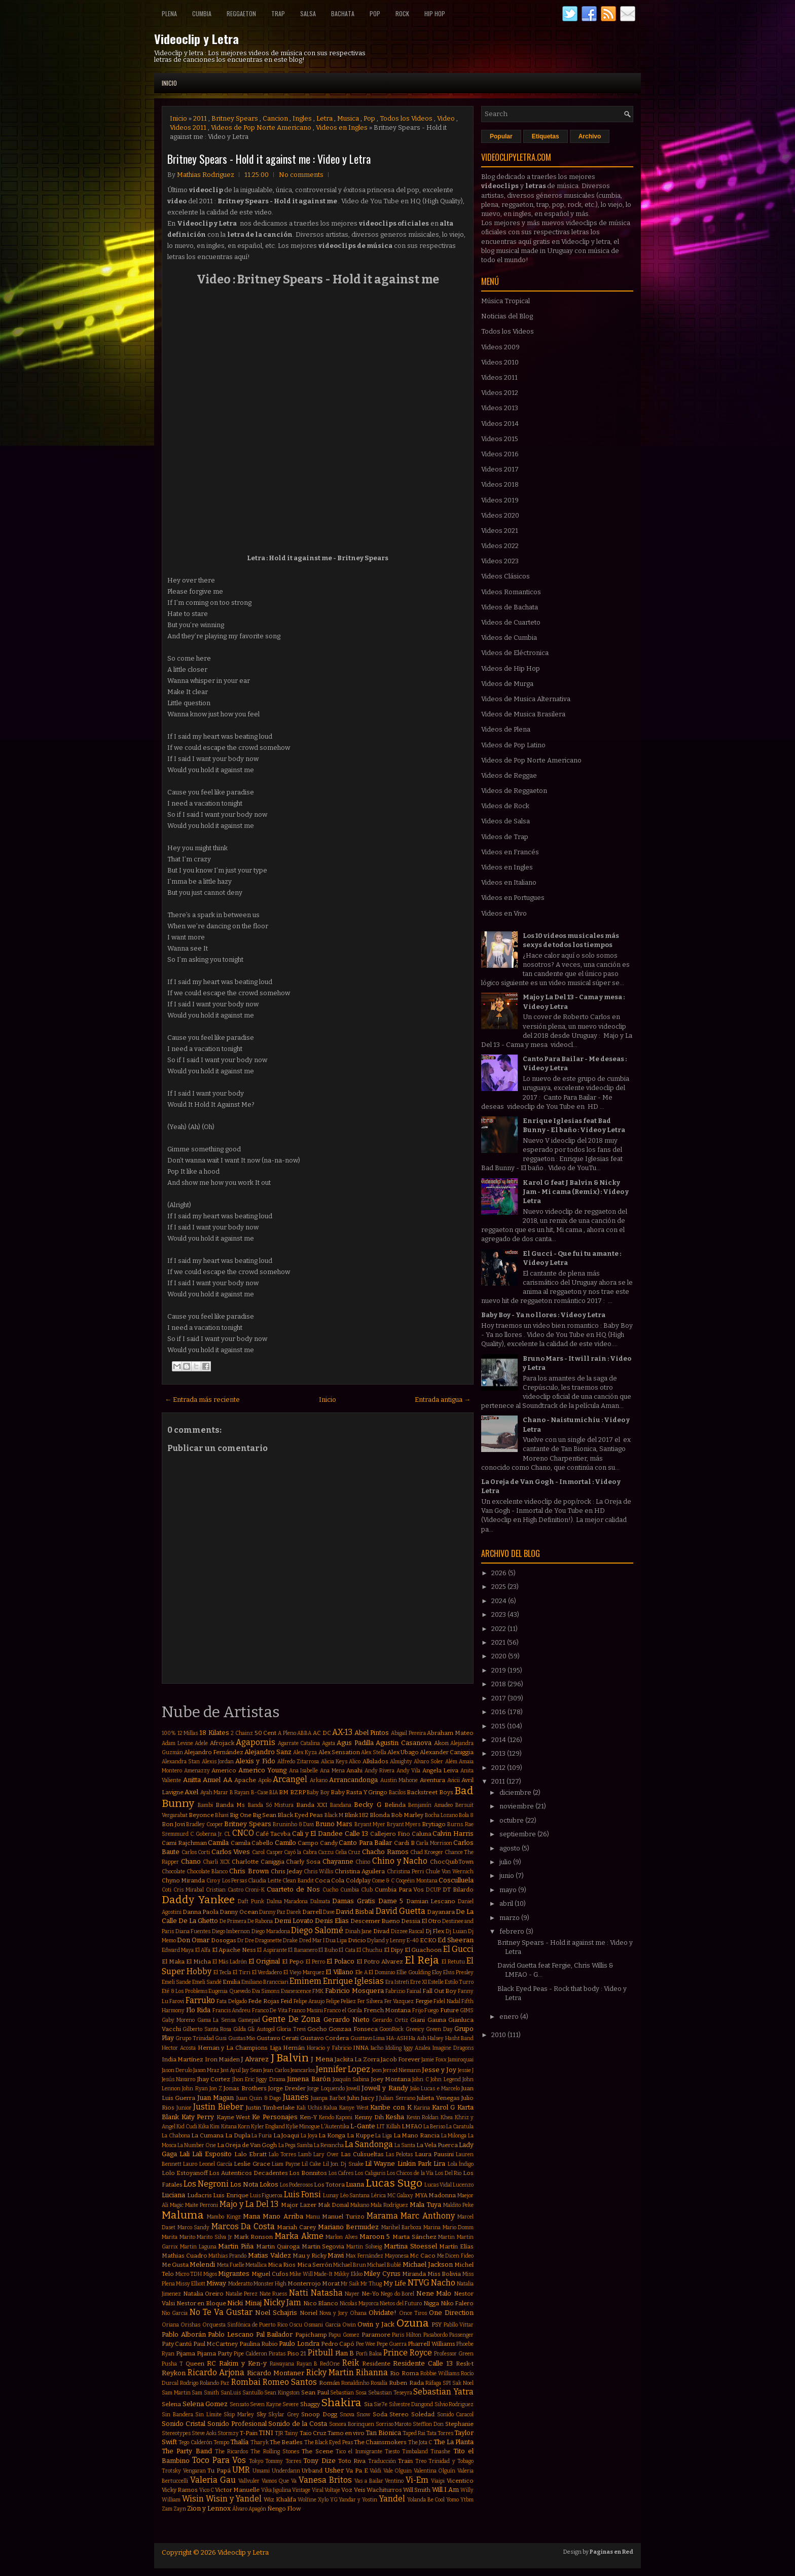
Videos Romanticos (511, 592)
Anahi (354, 1770)
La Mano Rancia (416, 2135)
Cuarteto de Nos (293, 1889)
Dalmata (320, 1901)
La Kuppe (360, 2135)
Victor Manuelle (237, 2489)
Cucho (330, 1889)
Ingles (302, 118)
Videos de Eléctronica (515, 653)
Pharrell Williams (431, 2343)
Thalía (239, 2442)
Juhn (353, 2097)
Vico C (206, 2490)
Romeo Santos (290, 2382)
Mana (251, 2216)
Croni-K (255, 1889)
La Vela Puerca (437, 2145)
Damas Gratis (353, 1901)
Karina (422, 2108)
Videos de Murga (507, 683)
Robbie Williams (439, 2373)
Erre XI (418, 1982)
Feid (286, 2001)
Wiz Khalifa (280, 2499)
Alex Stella (373, 1752)
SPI (447, 2383)
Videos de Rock (505, 806)
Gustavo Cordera (324, 2038)
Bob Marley (407, 1815)
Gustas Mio (241, 2038)
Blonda (380, 1815)
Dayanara (441, 1911)
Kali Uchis (309, 2108)
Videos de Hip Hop (510, 668)
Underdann (286, 2471)
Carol (258, 1852)
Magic (177, 2205)
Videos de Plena (505, 729)
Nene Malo (434, 2293)
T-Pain (249, 2433)
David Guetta (400, 1911)
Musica (348, 118)
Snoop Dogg (319, 2414)
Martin (446, 2237)
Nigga (431, 2303)
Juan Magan (215, 2097)
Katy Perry (198, 2117)
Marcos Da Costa (243, 2226)
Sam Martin (176, 2392)
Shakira (341, 2403)
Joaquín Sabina (351, 2079)
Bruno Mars (334, 1824)
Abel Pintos (371, 1732)
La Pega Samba (295, 2145)
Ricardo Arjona (216, 2372)
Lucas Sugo (394, 2183)
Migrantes (233, 2273)
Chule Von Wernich (449, 1871)
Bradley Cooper (204, 1824)
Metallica (256, 2265)
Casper (274, 1852)
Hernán (294, 2047)
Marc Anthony (427, 2216)
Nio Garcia (175, 2313)
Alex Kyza (305, 1752)
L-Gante (362, 2126)
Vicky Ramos (180, 2489)
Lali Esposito (212, 2154)
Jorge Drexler (287, 2088)
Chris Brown (248, 1871)
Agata (328, 1743)
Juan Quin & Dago (258, 2098)
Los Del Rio (448, 2173)
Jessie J (466, 2070)
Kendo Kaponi (336, 2117)
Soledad (423, 2414)
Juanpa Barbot (328, 2098)
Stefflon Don (428, 2424)
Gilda (239, 2029)
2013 (499, 1753)
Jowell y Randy (385, 2088)
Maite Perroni (201, 2205)
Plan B (344, 2353)
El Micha (198, 1961)
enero (509, 2016)
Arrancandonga (353, 1780)
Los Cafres (341, 2173)
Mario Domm (458, 2227)
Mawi (336, 2255)
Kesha (394, 2117)
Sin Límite (208, 2414)
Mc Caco (423, 2255)
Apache (245, 1780)
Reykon (174, 2373)
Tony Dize (319, 2460)
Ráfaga (433, 2383)
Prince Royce (407, 2352)
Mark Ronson (253, 2236)
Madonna (442, 2195)
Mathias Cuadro (184, 2255)
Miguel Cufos (269, 2273)
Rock (402, 13)
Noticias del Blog (507, 316)
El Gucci (458, 1949)
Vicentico (460, 2480)
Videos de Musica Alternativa (525, 699)
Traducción (382, 2461)
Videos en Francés (510, 852)
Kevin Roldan (423, 2117)
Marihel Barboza (401, 2227)
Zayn (179, 2509)
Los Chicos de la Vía (410, 2173)
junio (507, 1875)
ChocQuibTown (452, 1861)
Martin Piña (236, 2246)
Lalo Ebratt (250, 2154)
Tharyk (259, 2442)
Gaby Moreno (178, 2020)
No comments (301, 174)
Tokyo (256, 2461)
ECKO (428, 1940)
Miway (216, 2283)
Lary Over (326, 2154)
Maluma (183, 2215)
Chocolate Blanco (207, 1871)
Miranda (414, 2273)
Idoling (393, 2048)
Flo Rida (198, 2010)
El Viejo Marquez (303, 1972)
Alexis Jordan (218, 1761)
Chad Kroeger (426, 1852)
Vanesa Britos (325, 2480)
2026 (499, 1573)
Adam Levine (177, 1743)
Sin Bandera (177, 2414)
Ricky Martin (330, 2372)
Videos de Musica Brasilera (523, 714)
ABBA (304, 1733)
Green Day (439, 2029)
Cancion (275, 118)
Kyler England (268, 2126)
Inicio (169, 83)
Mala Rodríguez (389, 2205)
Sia (368, 2404)
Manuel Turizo (343, 2216)
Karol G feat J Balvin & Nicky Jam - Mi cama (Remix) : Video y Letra (576, 1192)
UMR (241, 2470)
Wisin (193, 2499)
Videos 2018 (500, 484)
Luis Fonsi (302, 2194)
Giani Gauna (428, 2019)
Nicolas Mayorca (359, 2303)
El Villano (339, 1972)
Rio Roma (404, 2373)
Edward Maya (178, 1950)
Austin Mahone (399, 1780)
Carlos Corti (196, 1852)
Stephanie (459, 2423)
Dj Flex (435, 1931)
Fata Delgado (231, 2001)
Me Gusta (175, 2264)
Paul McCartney (215, 2343)
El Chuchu (369, 1950)
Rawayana (282, 2364)
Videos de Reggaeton (514, 790)
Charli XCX (216, 1862)
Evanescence (296, 1991)
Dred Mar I (311, 1940)
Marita (169, 2237)
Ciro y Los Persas (226, 1880)
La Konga (331, 2135)
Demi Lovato (293, 1921)
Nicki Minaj (244, 2303)
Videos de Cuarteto (510, 622)
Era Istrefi (397, 1982)
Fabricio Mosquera (354, 1990)
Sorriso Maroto (394, 2424)
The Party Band (187, 2451)
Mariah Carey (296, 2227)
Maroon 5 (374, 2236)
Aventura (432, 1780)
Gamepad (249, 2020)
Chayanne (337, 1861)
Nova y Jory (333, 2313)
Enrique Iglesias (353, 1981)
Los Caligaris (370, 2173)
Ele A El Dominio (375, 1972)
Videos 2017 (500, 469)
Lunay (331, 2195)
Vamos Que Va (279, 2481)
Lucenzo (463, 2185)
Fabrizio (395, 1991)
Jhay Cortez (213, 2079)
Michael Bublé (384, 2265)
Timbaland (415, 2451)
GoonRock (391, 2029)
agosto (510, 1848)
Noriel (308, 2312)
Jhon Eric (243, 2079)
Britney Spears (234, 118)
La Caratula (460, 2126)
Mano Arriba (283, 2216)
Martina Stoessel (410, 2246)
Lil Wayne (380, 2163)
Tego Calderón (195, 2442)
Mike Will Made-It (311, 2274)
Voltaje (332, 2490)
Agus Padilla (355, 1743)
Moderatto (240, 2283)
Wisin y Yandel (234, 2499)
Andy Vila (408, 1770)
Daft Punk (251, 1901)
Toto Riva (352, 2460)
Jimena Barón (308, 2079)
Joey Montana (391, 2079)
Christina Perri (405, 1871)
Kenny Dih (369, 2117)
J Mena (322, 2059)
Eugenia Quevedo (229, 1991)
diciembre (516, 1792)
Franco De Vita (269, 2010)
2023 (499, 1614)
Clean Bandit (297, 1880)
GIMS (467, 2010)
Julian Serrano (397, 2098)
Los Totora (329, 2184)
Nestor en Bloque (201, 2303)
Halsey (435, 2038)
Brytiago (434, 1824)
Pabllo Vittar (459, 2324)
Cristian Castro (224, 1889)
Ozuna (412, 2323)
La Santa (404, 2145)
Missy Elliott (190, 2283)
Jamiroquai (461, 2059)
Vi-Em (417, 2480)
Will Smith (416, 2489)
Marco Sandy (193, 2227)
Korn (244, 2126)
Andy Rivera (380, 1770)
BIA (273, 1792)
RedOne (330, 2364)
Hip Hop (434, 13)
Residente (376, 2363)
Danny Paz (272, 1912)
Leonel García (215, 2164)
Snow (363, 2414)
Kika (203, 2126)
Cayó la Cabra (300, 1852)
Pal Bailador (274, 2334)
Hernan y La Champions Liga (239, 2047)
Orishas (190, 2324)
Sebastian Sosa (348, 2392)
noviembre (517, 1806)
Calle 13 (357, 1833)
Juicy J (369, 2097)
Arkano (319, 1780)
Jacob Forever (400, 2059)
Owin (349, 2324)
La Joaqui (286, 2135)
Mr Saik (350, 2283)
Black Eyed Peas (300, 1815)
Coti (166, 1889)
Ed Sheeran (456, 1940)
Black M (333, 1815)
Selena (171, 2404)
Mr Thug (371, 2283)
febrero (512, 1931)
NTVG (418, 2283)
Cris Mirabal (188, 1889)
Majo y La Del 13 (249, 2204)
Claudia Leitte (264, 1880)
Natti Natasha (316, 2293)
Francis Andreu (231, 2010)
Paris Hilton (406, 2335)
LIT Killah (388, 2126)
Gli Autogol (260, 2029)
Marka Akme (299, 2236)
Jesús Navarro (178, 2079)
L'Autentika (335, 2126)
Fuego (431, 2010)
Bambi (205, 1805)
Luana (355, 2184)
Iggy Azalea (417, 2048)
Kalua (330, 2108)
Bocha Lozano (441, 1815)
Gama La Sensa (216, 2020)
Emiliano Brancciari (264, 1982)
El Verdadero (267, 1972)
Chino (362, 1862)
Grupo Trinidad (194, 2038)
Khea (447, 2117)
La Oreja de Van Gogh (247, 2145)
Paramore (376, 2334)
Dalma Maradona (287, 1901)
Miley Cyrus (382, 2273)
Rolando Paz (214, 2383)
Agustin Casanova (403, 1743)
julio (506, 1862)
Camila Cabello (252, 1842)
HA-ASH (397, 2038)
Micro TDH (188, 2274)
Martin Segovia (323, 2246)
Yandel (392, 2499)
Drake (290, 1940)
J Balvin (290, 2058)
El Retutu (453, 1961)
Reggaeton (241, 13)
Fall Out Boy (439, 1990)
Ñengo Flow (284, 2508)
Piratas (277, 2353)
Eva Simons (266, 1991)
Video (446, 118)
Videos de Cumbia (509, 637)
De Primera (233, 1921)
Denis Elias (332, 1921)
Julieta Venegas (438, 2097)
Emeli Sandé (207, 1982)
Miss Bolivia (444, 2273)
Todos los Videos (406, 118)
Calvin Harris (453, 1833)
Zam (167, 2509)
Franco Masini (305, 2010)
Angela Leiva (440, 1770)
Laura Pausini (434, 2154)
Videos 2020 (500, 515)
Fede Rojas (263, 2001)
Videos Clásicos (505, 576)
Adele (201, 1743)
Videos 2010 (500, 362)
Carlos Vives (230, 1852)
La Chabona (176, 2135)
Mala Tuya (425, 2204)
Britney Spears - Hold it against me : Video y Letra (269, 158)
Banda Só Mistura (271, 1805)
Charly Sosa (303, 1861)
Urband (312, 2470)
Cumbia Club (356, 1889)
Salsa (308, 13)
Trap (278, 13)
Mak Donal (333, 2204)
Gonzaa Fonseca (353, 2029)
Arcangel (290, 1779)
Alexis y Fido (255, 1761)
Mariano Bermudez (348, 2227)
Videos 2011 (188, 127)
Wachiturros (384, 2489)
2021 (499, 1642)
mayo (508, 1890)
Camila (218, 1842)
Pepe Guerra (392, 2344)
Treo (420, 2461)
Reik (350, 2363)
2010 (499, 2035)
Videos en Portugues (513, 897)
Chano (191, 1861)
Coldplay (358, 1880)
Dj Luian (456, 1931)
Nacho (443, 2283)
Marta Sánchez (414, 2236)
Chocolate (173, 1871)
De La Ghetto (198, 1921)
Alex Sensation (339, 1752)
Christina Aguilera (360, 1871)
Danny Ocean (239, 1911)
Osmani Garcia (322, 2324)
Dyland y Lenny (386, 1940)
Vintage (301, 2490)
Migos (210, 2274)
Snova (347, 2414)
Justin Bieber (218, 2107)
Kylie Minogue (303, 2126)
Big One (240, 1815)
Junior (184, 2108)
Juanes (296, 2097)
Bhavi (222, 1815)
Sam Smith (205, 2392)
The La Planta (453, 2442)
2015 (499, 1726)
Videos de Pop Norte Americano (261, 127)
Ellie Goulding (413, 1972)
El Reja (422, 1960)
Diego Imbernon (231, 1931)
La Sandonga (369, 2144)
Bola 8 (466, 1815)
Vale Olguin (397, 2471)
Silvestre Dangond (411, 2404)
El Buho (327, 1950)
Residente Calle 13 (423, 2363)
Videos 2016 (500, 454)
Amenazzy (197, 1770)
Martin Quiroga (278, 2246)
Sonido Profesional (237, 2423)
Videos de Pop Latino (513, 745)
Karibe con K (390, 2107)
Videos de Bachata (509, 607)
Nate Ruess (273, 2294)
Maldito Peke (458, 2205)
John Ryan (194, 2088)
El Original (264, 1961)
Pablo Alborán (184, 2334)
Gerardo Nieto (346, 2019)
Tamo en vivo (346, 2433)
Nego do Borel (397, 2294)
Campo (308, 1842)
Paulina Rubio (258, 2343)
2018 (499, 1684)
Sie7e (380, 2404)
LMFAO (412, 2126)
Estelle (436, 1982)
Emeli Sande (176, 1982)
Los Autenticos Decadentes (248, 2172)
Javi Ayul (231, 2070)
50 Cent (266, 1732)
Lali (184, 2154)
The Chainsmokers (380, 2442)
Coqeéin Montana (416, 1880)
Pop (375, 13)
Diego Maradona (270, 1931)
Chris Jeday (286, 1871)
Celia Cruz (348, 1852)
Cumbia (201, 13)
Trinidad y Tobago (451, 2461)
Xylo (323, 2499)
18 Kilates (214, 1732)
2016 (499, 1712)
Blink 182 (356, 1815)
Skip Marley (239, 2414)
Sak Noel (463, 2383)
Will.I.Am (445, 2489)
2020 (499, 1656)
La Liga (383, 2135)
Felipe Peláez (341, 2001)
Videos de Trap (504, 837)
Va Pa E (357, 2470)
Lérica (378, 2195)
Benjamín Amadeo (430, 1805)
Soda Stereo (391, 2414)
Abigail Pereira (408, 1733)
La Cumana (207, 2135)
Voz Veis (353, 2489)
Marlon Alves (341, 2237)
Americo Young (262, 1770)
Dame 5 (391, 1901)
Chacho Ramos (385, 1852)
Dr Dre (245, 1940)
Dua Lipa (336, 1940)
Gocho (317, 2029)
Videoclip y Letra (196, 38)
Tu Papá (219, 2470)
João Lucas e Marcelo (435, 2088)
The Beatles (286, 2442)
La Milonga (454, 2135)
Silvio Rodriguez (454, 2404)
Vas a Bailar (368, 2481)
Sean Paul (315, 2392)
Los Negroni (206, 2184)
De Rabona (260, 1921)
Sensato (239, 2404)
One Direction (451, 2312)
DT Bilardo (458, 1889)
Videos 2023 (500, 561)
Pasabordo (435, 2335)
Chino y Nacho (399, 1861)
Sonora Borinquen (351, 2424)
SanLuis (231, 2392)
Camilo (285, 1842)
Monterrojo (304, 2283)
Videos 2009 (500, 347)
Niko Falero (457, 2303)
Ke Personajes (275, 2117)
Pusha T (172, 2364)
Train (405, 2460)
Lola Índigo (461, 2164)
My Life (394, 2283)
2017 (499, 1698)
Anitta (192, 1780)
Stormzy (228, 2433)
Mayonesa (397, 2256)
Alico (354, 1761)
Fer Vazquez (399, 2001)
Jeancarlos (303, 2070)
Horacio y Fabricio (329, 2048)
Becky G (367, 1804)
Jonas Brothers (245, 2088)
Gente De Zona (291, 2019)
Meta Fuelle (230, 2265)
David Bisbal (355, 1911)
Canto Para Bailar (365, 1842)
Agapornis (255, 1742)
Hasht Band (459, 2038)
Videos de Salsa (505, 821)
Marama (382, 2216)
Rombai (246, 2382)
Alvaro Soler (428, 1761)
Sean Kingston (282, 2392)
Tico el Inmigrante (359, 2451)
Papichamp (311, 2334)
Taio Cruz (313, 2433)
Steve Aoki (204, 2433)
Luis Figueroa (266, 2195)
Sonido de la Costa (297, 2423)
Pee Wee (365, 2344)
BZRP (298, 1792)
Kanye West (354, 2108)
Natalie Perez (242, 2294)
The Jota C (420, 2442)
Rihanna (372, 2372)
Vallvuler (249, 2481)
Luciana (173, 2195)
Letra (324, 118)
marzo (510, 1917)
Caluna (421, 1833)
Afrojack (222, 1743)
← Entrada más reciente (202, 1399)
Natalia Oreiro (203, 2293)
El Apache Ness (234, 1949)
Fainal (414, 1991)
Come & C (383, 1880)
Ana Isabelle (303, 1770)
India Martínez (182, 2059)
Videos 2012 (499, 392)
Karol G (443, 2107)
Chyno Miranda (183, 1880)
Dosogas (223, 1940)
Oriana (170, 2324)
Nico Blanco (321, 2303)
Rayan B (307, 2364)
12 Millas (187, 1733)
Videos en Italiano (508, 882)
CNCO (243, 1833)
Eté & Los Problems (184, 1991)
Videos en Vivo (504, 913)
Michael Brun (349, 2265)
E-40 (413, 1940)
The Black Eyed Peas (328, 2442)
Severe (290, 2404)
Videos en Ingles (342, 127)
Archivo (590, 136)
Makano (359, 2205)
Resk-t (465, 2363)
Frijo (417, 2010)
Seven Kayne (265, 2404)
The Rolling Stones (274, 2451)
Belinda (395, 1804)
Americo (223, 1770)
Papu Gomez (344, 2335)
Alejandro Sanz (268, 1752)
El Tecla (222, 1972)
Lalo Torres (282, 2154)
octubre (512, 1820)
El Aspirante (271, 1950)
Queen (195, 2363)
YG (334, 2499)
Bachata (342, 13)
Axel (191, 1792)
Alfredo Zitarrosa (298, 1761)
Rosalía (379, 2383)
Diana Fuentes (193, 1931)
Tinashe (440, 2451)
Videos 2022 (500, 546)
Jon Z (215, 2088)
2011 (200, 118)
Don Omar (193, 1940)
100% (169, 1733)
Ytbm (467, 2499)
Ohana (358, 2313)
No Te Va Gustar (221, 2312)
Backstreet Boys (430, 1792)
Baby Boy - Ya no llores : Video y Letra (543, 1315)
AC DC (322, 1732)
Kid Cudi (186, 2126)
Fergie (423, 2001)
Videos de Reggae (509, 775)
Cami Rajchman (184, 1842)
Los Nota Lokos (254, 2184)
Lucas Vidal (438, 2185)
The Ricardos (231, 2451)
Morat (331, 2283)
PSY (436, 2324)
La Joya (309, 2135)
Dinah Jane (358, 1931)
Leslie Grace (252, 2163)
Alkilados (375, 1761)
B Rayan (239, 1792)
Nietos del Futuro (401, 2303)
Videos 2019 (500, 500)
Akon (441, 1743)
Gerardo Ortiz (390, 2020)
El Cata (347, 1950)
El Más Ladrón (229, 1961)
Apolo (264, 1780)
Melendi (202, 2264)
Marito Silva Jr (214, 2237)
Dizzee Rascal (407, 1931)
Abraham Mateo (450, 1732)
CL (227, 1834)
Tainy (291, 2433)
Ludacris (199, 2195)
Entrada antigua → (443, 1399)
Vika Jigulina (276, 2490)
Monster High (270, 2283)
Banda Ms (230, 1804)
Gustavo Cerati (278, 2038)
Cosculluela (456, 1880)
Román (329, 2382)
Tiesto (392, 2451)
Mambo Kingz (223, 2217)
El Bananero (302, 1950)
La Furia (261, 2135)
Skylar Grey (283, 2414)
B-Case (259, 1792)
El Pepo (293, 1961)
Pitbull (320, 2352)
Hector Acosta (179, 2048)
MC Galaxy (400, 2195)
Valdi (375, 2471)
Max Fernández (364, 2256)
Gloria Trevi (290, 2029)
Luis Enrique (230, 2195)
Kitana (229, 2126)
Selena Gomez (205, 2404)
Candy (329, 1842)
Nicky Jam (283, 2302)
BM (283, 1792)
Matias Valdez (269, 2255)
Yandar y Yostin (358, 2499)
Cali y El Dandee (317, 1833)
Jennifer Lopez (343, 2069)
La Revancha (329, 2145)
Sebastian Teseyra (390, 2392)
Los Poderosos (296, 2185)
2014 (499, 1740)
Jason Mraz (206, 2070)
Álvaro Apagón (249, 2509)
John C (420, 2079)
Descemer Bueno (375, 1921)
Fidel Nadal (446, 2001)
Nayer (352, 2294)
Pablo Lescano (231, 2334)
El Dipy (393, 1949)
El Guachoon (423, 1949)
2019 (499, 1670)
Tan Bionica (383, 2433)
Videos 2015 (499, 439)
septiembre (518, 1834)
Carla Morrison (434, 1843)
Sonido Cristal (183, 2423)
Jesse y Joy (439, 2070)
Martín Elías (456, 2246)
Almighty (401, 1761)
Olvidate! (382, 2312)
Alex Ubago (403, 1752)
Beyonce (201, 1815)
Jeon (377, 2070)
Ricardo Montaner (275, 2373)
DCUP (433, 1889)
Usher (334, 2470)
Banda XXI (312, 1804)
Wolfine (307, 2499)
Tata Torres (439, 2433)
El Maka (173, 1961)
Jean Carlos (276, 2070)
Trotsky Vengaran (184, 2471)
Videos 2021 (499, 530)
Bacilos (397, 1792)
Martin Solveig (364, 2246)
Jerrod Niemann (402, 2070)
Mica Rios (282, 2264)
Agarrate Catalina (299, 1743)
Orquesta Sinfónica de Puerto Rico (244, 2324)
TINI (266, 2433)
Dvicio (357, 1940)
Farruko (200, 2000)
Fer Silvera (370, 2001)
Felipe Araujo (309, 2001)
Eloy (437, 1972)
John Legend (445, 2079)
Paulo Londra (299, 2343)
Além (451, 1761)
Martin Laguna (198, 2246)
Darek (293, 1912)
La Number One (196, 2145)
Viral (317, 2490)
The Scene (317, 2451)
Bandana (340, 1805)
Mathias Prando (227, 2256)
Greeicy (415, 2029)
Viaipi (438, 2481)
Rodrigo (189, 2383)
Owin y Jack (375, 2324)
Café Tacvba (273, 1833)
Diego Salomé (317, 1930)
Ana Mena (332, 1770)
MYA (421, 2195)
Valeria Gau (213, 2480)
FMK (317, 1991)
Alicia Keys (334, 1761)
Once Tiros (413, 2313)
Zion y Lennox (209, 2508)
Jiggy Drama (270, 2079)
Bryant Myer (370, 1824)
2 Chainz (242, 1733)
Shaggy (310, 2404)
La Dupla (237, 2135)
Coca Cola (329, 1880)
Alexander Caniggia (447, 1752)
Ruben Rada (406, 2382)
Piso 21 (296, 2353)
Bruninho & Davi (293, 1824)
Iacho (377, 2048)
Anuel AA (217, 1780)
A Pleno (287, 1733)
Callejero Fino (390, 1833)
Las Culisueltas (362, 2154)
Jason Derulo (177, 2070)
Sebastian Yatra (443, 2392)
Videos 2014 (500, 423)
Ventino (394, 2481)
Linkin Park (414, 2163)
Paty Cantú (177, 2343)
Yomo (452, 2499)
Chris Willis (318, 1871)
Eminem (305, 1981)
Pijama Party (214, 2353)
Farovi (176, 2001)
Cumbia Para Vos (399, 1889)
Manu (313, 2217)
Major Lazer (298, 2204)
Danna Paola (201, 1911)
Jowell (353, 2088)
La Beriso (434, 2126)
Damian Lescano (431, 1901)
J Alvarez (255, 2059)
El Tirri (241, 1972)
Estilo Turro (459, 1982)
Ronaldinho (355, 2383)
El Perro (315, 1961)
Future (449, 2010)
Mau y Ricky (309, 2255)
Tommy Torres (283, 2461)
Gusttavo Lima (367, 2038)
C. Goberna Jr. (206, 1834)
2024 (499, 1601)
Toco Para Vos (219, 2460)
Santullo (252, 2392)
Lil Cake (311, 2164)
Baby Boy (318, 1792)
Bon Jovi (173, 1824)
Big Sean (264, 1815)
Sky (261, 2414)
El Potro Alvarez (379, 1961)
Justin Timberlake (270, 2107)
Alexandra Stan (181, 1761)
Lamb (304, 2154)
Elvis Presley (458, 1972)
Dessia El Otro (421, 1921)
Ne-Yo (370, 2293)
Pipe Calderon (250, 2353)
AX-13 (342, 1732)
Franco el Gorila (343, 2010)
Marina (432, 2227)
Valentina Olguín (435, 2471)
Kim (215, 2126)
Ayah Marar (214, 1792)
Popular (501, 136)
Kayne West (233, 2117)
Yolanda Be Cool (426, 2499)
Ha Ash (417, 2038)
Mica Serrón (314, 2264)
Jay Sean (252, 2070)
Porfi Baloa (369, 2353)
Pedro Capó (337, 2343)
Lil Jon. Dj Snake (343, 2164)
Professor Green (454, 2353)
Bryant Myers (404, 1824)
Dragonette (268, 1940)
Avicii (453, 1780)
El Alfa (202, 1950)
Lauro (190, 2164)
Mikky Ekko (348, 2274)
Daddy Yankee (198, 1900)
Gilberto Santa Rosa (207, 2029)
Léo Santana (355, 2195)
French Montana (387, 2010)
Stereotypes (176, 2433)
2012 (499, 1767)
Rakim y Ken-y (243, 2363)
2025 (499, 1586)
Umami (261, 2471)
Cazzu (326, 1852)
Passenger (461, 2335)
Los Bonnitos (308, 2172)
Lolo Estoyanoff (185, 2172)
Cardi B (404, 1842)
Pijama (185, 2353)
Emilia (231, 1981)
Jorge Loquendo (325, 2088)
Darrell (312, 1911)
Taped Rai (414, 2433)
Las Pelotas (399, 2154)
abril (507, 1903)
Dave (329, 1912)
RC (211, 2363)
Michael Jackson (428, 2264)
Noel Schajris (276, 2312)
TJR (279, 2433)
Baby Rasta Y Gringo (359, 1792)
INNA (361, 2047)
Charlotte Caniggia (258, 1861)
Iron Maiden (222, 2059)
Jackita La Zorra (357, 2059)
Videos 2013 (499, 408)
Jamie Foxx (433, 2059)
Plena (169, 13)
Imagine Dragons (453, 2048)
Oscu (295, 2324)
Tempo (221, 2442)
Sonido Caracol (455, 2414)
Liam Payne (286, 2164)
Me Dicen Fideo (455, 2256)
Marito (187, 2237)
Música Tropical (505, 301)
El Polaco (340, 1961)
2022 (499, 1628)
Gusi (221, 2038)
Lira (439, 2163)
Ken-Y (308, 2117)
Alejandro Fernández (213, 1752)
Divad (381, 1931)
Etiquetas (545, 136)
